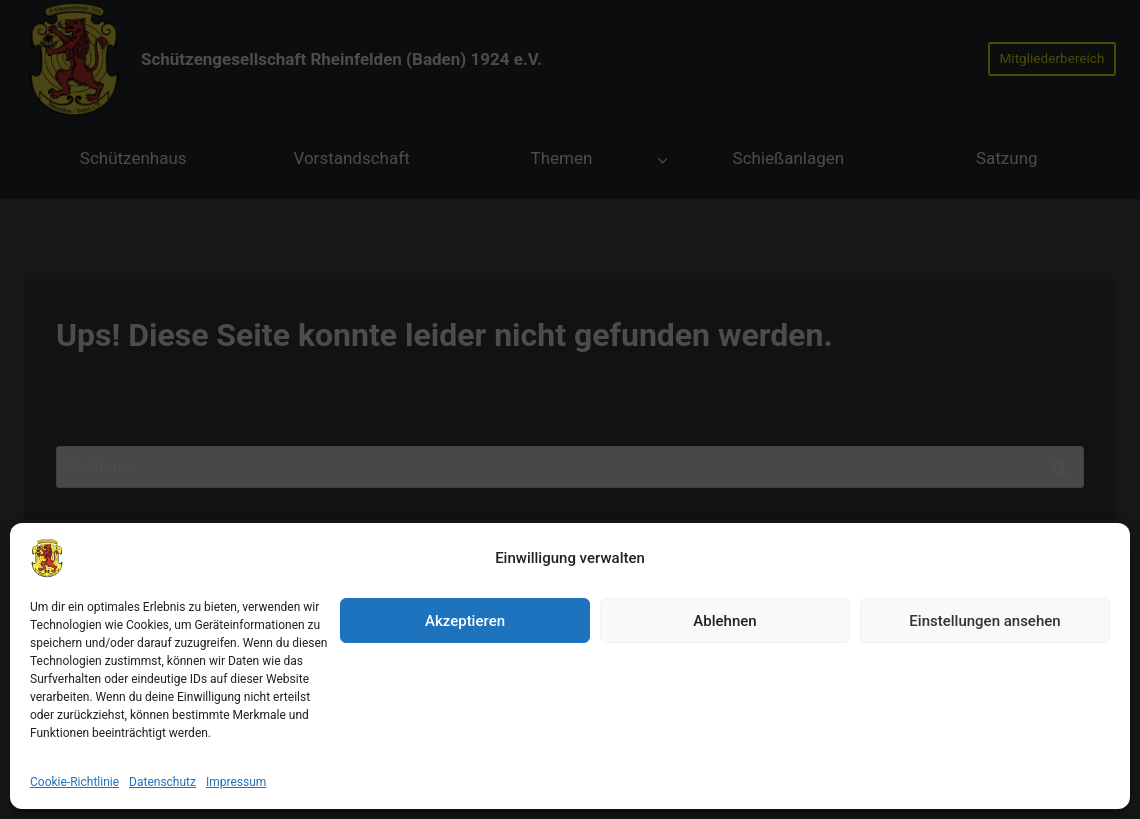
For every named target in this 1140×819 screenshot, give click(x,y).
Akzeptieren (465, 716)
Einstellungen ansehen (984, 716)
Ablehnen (724, 716)
